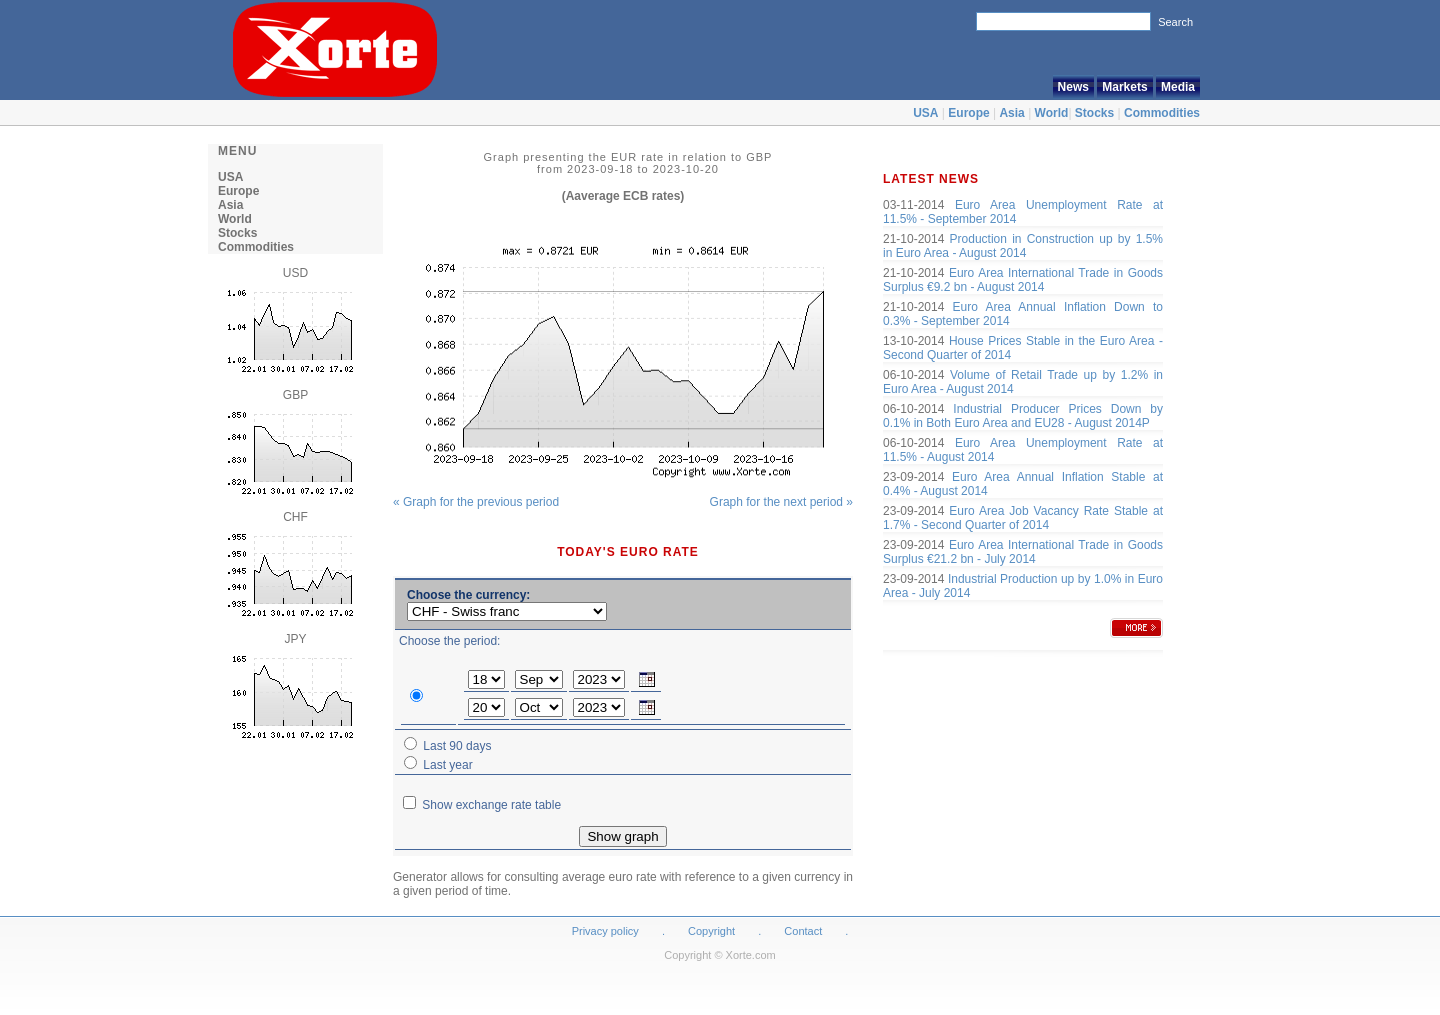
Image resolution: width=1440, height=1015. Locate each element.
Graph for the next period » (781, 502)
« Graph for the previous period (476, 502)
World (1052, 113)
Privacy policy (605, 931)
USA (925, 113)
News (1073, 87)
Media (1178, 87)
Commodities (1162, 113)
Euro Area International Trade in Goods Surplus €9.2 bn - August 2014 (1023, 280)
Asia (1011, 113)
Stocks (1094, 113)
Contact (803, 931)
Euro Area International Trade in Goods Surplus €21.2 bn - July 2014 (1023, 552)
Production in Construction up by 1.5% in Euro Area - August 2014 (1023, 246)
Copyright (711, 931)
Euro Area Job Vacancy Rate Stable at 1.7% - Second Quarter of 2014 (1023, 518)
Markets (1124, 87)
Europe (968, 113)
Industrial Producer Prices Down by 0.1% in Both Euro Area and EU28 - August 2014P (1023, 416)
